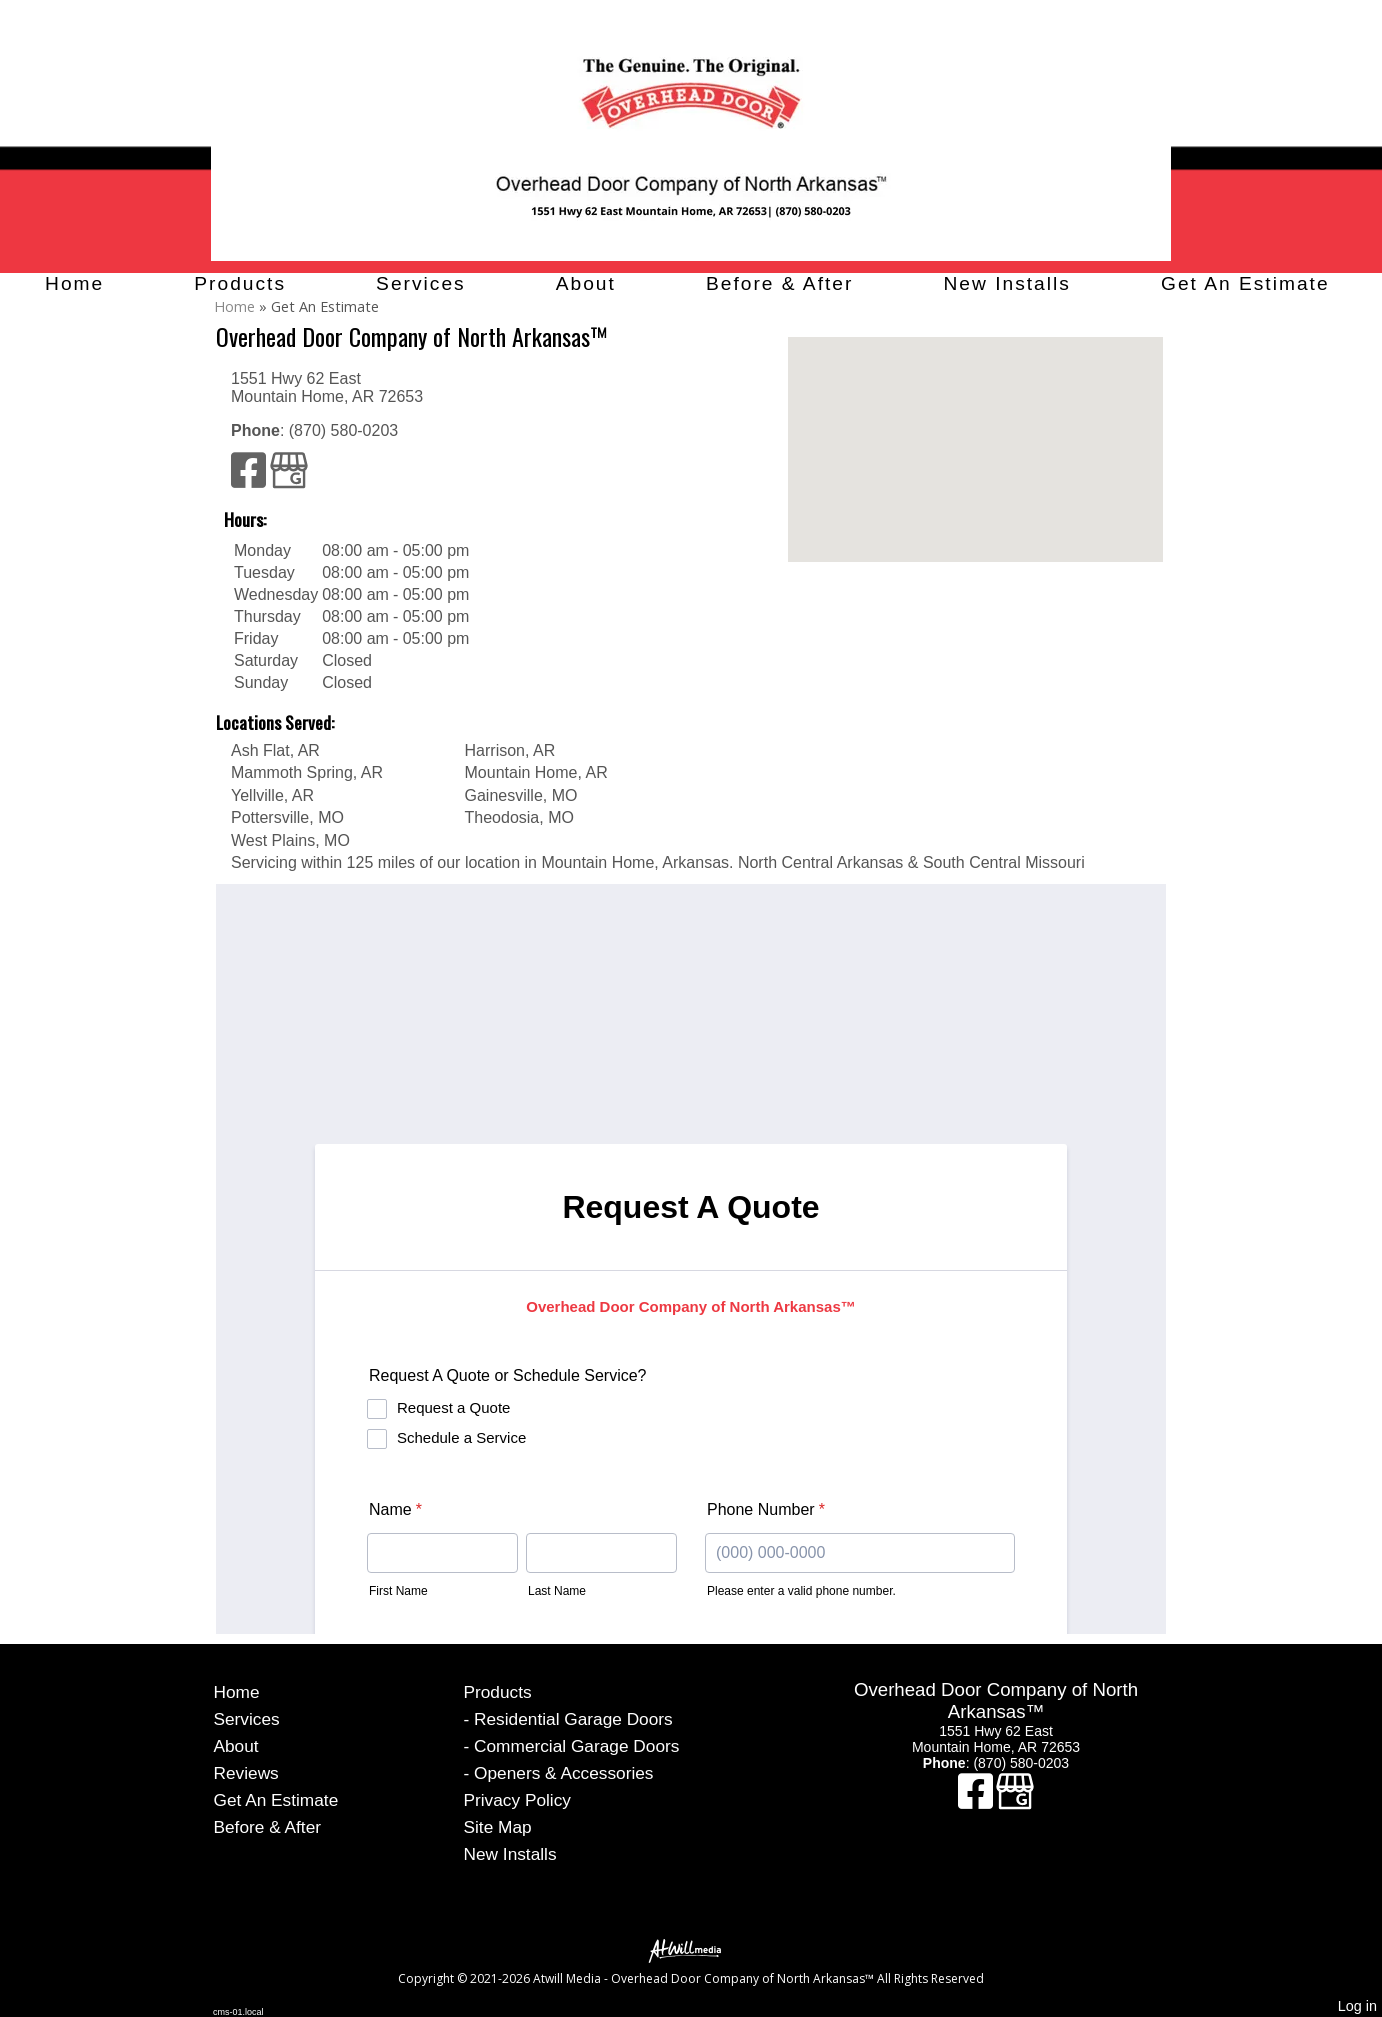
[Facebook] (250, 479)
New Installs (1006, 283)
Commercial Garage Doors (576, 1746)
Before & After (779, 283)
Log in (1357, 2006)
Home (74, 283)
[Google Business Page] (289, 479)
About (586, 283)
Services (421, 283)
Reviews (246, 1773)
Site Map (498, 1827)
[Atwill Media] (691, 1949)
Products (240, 283)
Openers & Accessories (563, 1773)
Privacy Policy (517, 1800)
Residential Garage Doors (573, 1719)
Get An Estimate (1245, 283)
